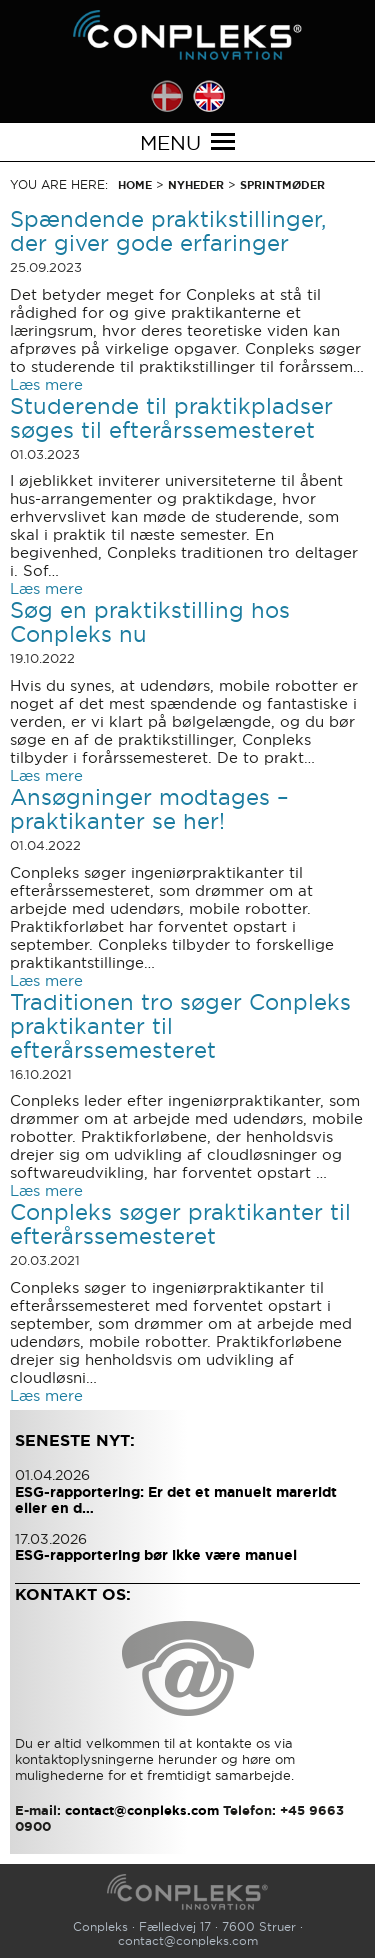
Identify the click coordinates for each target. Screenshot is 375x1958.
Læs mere (46, 384)
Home (135, 185)
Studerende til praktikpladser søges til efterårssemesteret (171, 418)
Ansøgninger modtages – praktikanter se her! (149, 809)
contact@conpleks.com (188, 1940)
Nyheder (196, 185)
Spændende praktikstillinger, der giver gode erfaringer (168, 231)
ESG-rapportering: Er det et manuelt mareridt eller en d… (176, 1500)
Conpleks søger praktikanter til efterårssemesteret (180, 1224)
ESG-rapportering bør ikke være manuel (156, 1555)
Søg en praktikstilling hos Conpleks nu (150, 622)
